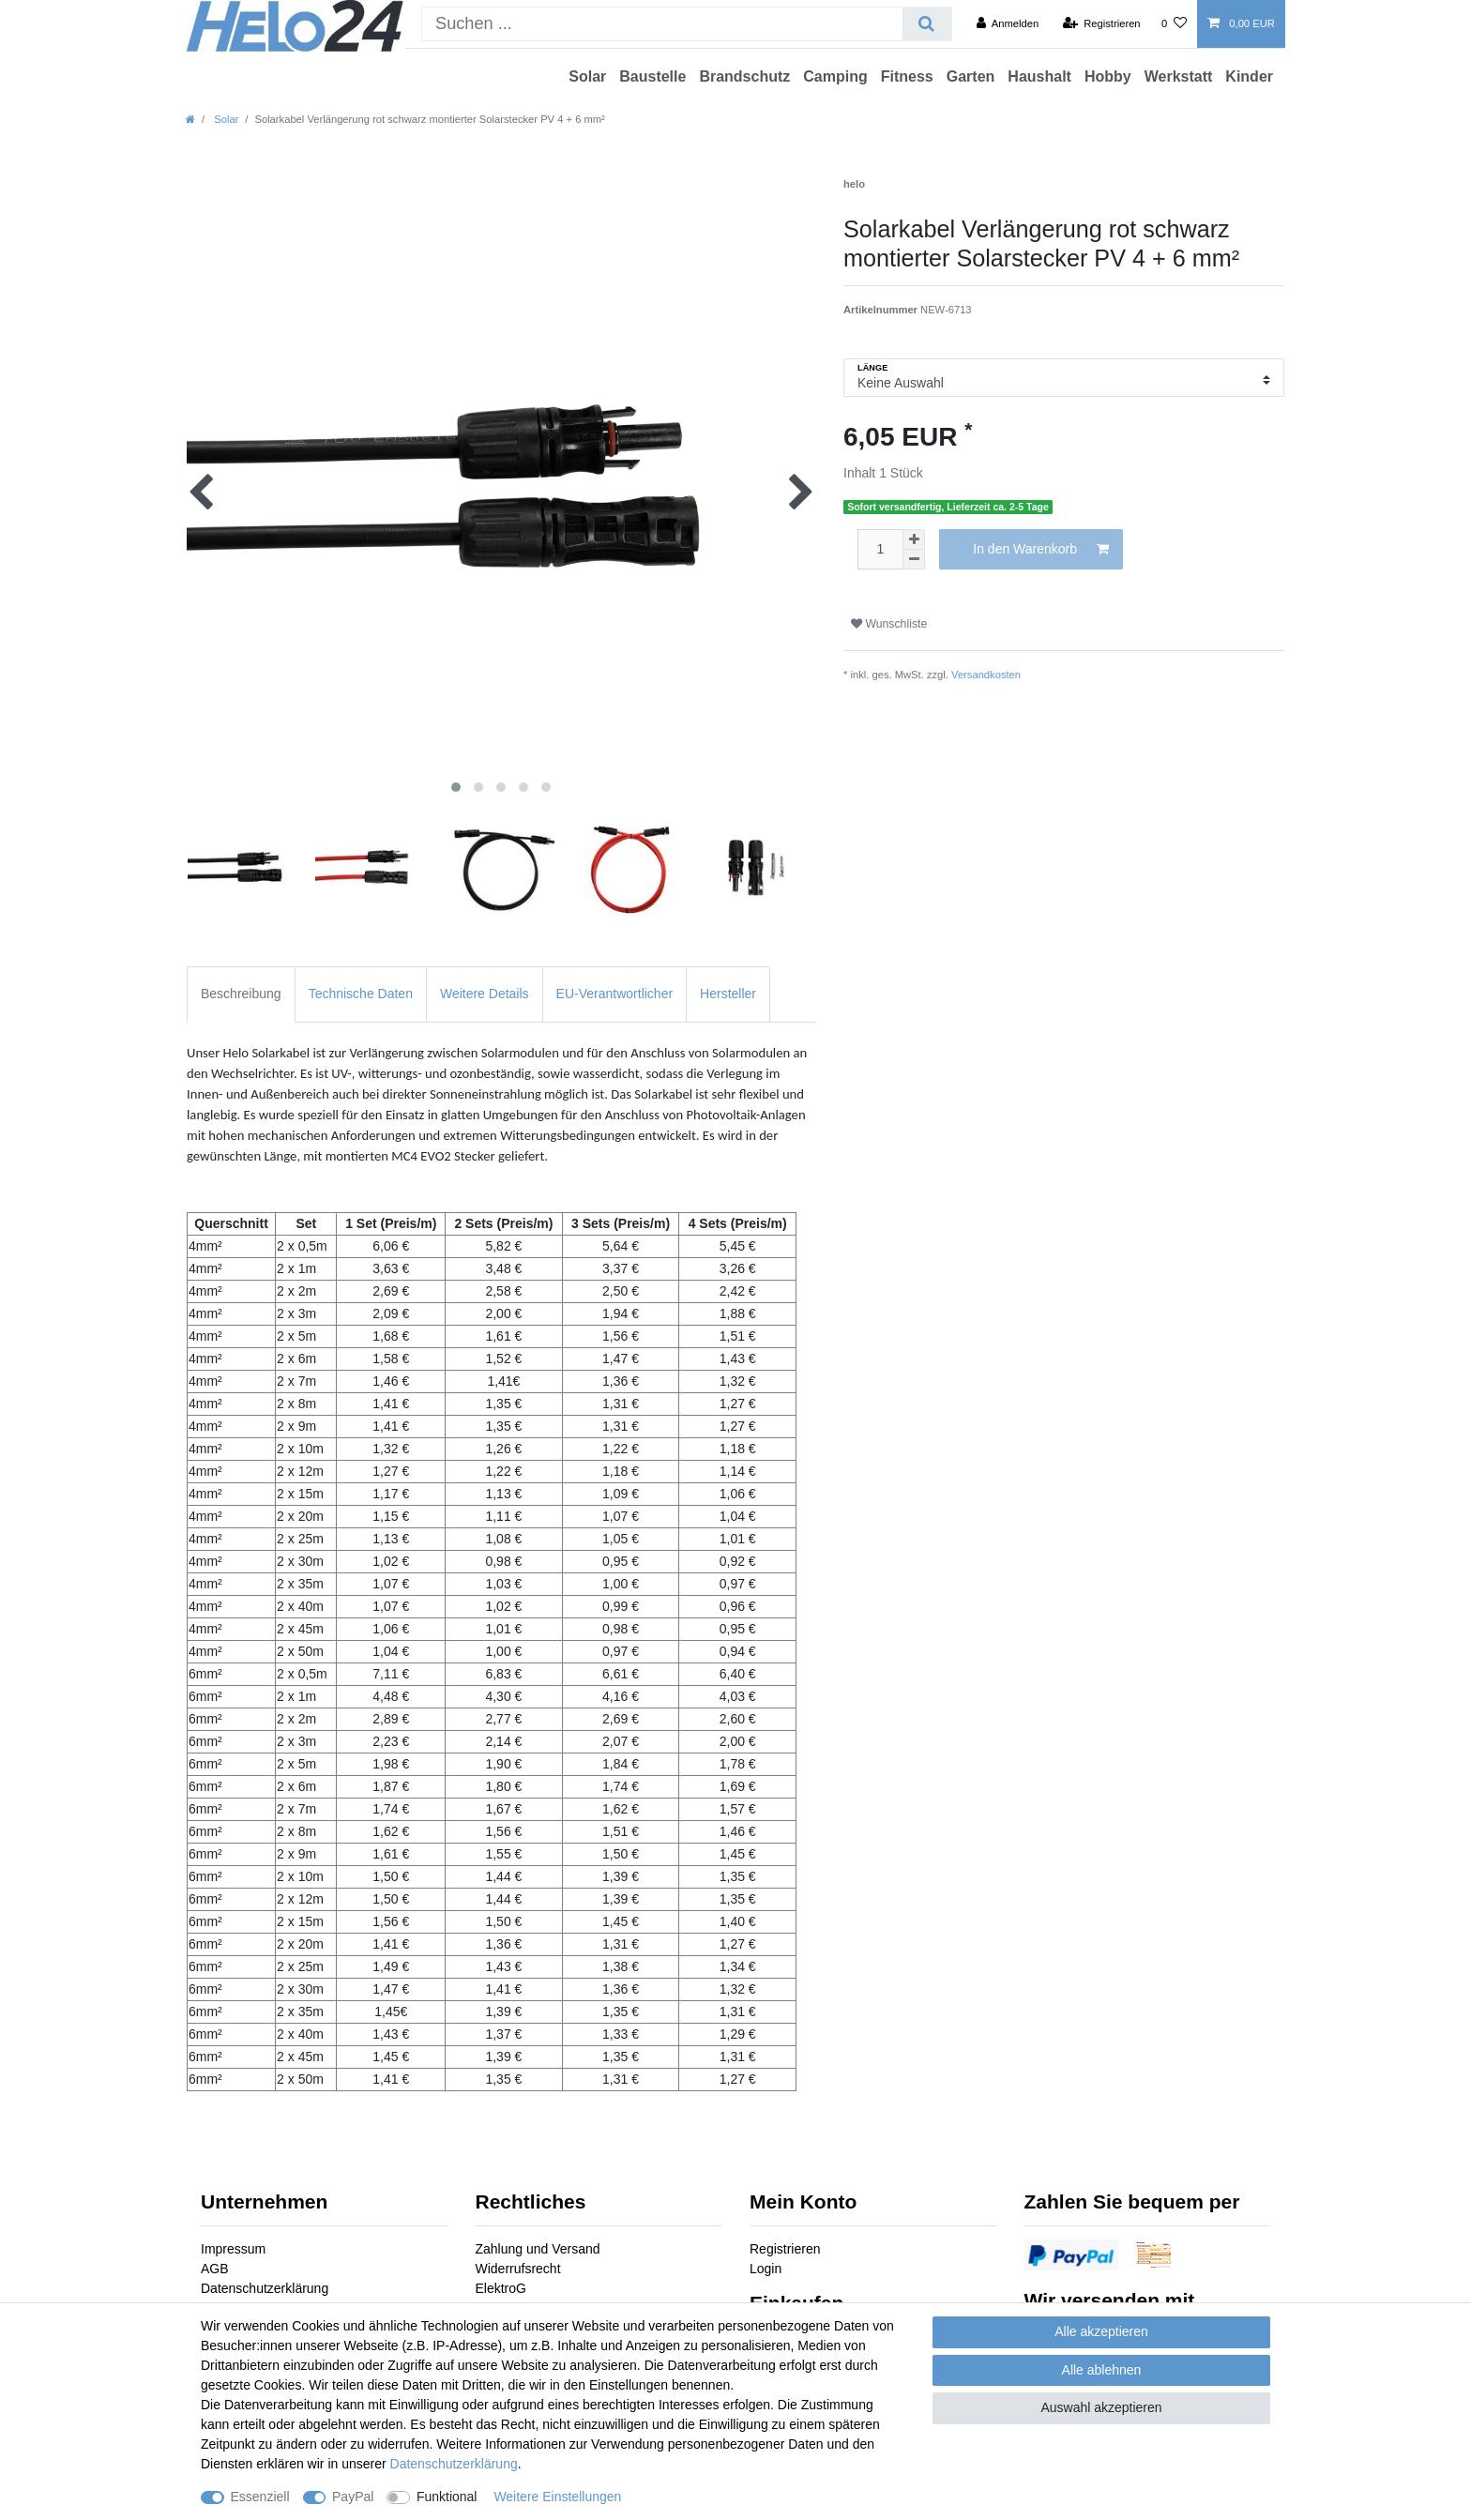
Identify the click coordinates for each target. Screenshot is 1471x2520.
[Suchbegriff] (662, 24)
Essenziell (260, 2496)
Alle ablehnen (1102, 2369)
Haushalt (1039, 76)
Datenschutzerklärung (264, 2288)
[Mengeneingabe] (879, 549)
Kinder (1249, 76)
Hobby (1107, 76)
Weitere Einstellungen (557, 2496)
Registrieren (785, 2248)
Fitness (907, 76)
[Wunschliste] (1174, 23)
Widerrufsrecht (518, 2268)
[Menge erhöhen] (913, 539)
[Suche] (926, 24)
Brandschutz (744, 76)
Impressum (233, 2248)
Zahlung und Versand (538, 2248)
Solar (587, 76)
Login (765, 2268)
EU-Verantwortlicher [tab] (615, 993)
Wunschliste (889, 623)
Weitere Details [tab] (484, 993)
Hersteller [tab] (728, 993)
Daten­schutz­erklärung (454, 2463)
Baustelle (652, 76)
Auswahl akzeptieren (1100, 2407)
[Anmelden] (1008, 23)
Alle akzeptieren (1101, 2331)
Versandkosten (986, 674)
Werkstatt (1179, 76)
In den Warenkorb (1041, 549)
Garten (971, 76)
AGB (215, 2268)
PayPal (352, 2496)
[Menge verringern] (913, 559)
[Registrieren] (1101, 23)
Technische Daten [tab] (361, 993)
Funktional (447, 2496)
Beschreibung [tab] (241, 993)
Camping (835, 76)
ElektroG (501, 2288)
